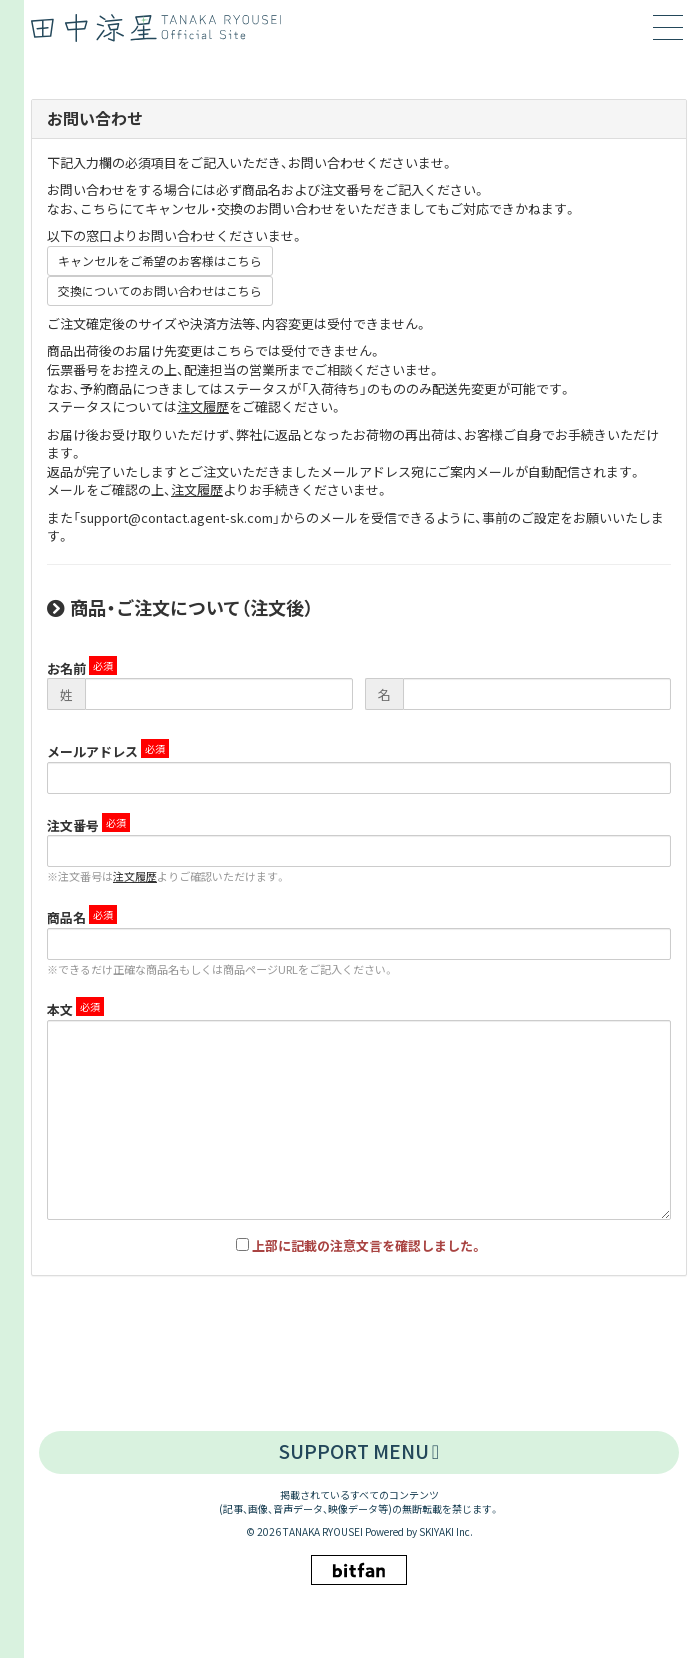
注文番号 (73, 825)
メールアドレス (92, 751)
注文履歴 (203, 406)
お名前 (66, 668)
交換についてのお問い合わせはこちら (160, 290)
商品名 (66, 917)
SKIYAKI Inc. (446, 1531)
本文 (60, 1009)
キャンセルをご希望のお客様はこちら (160, 260)
